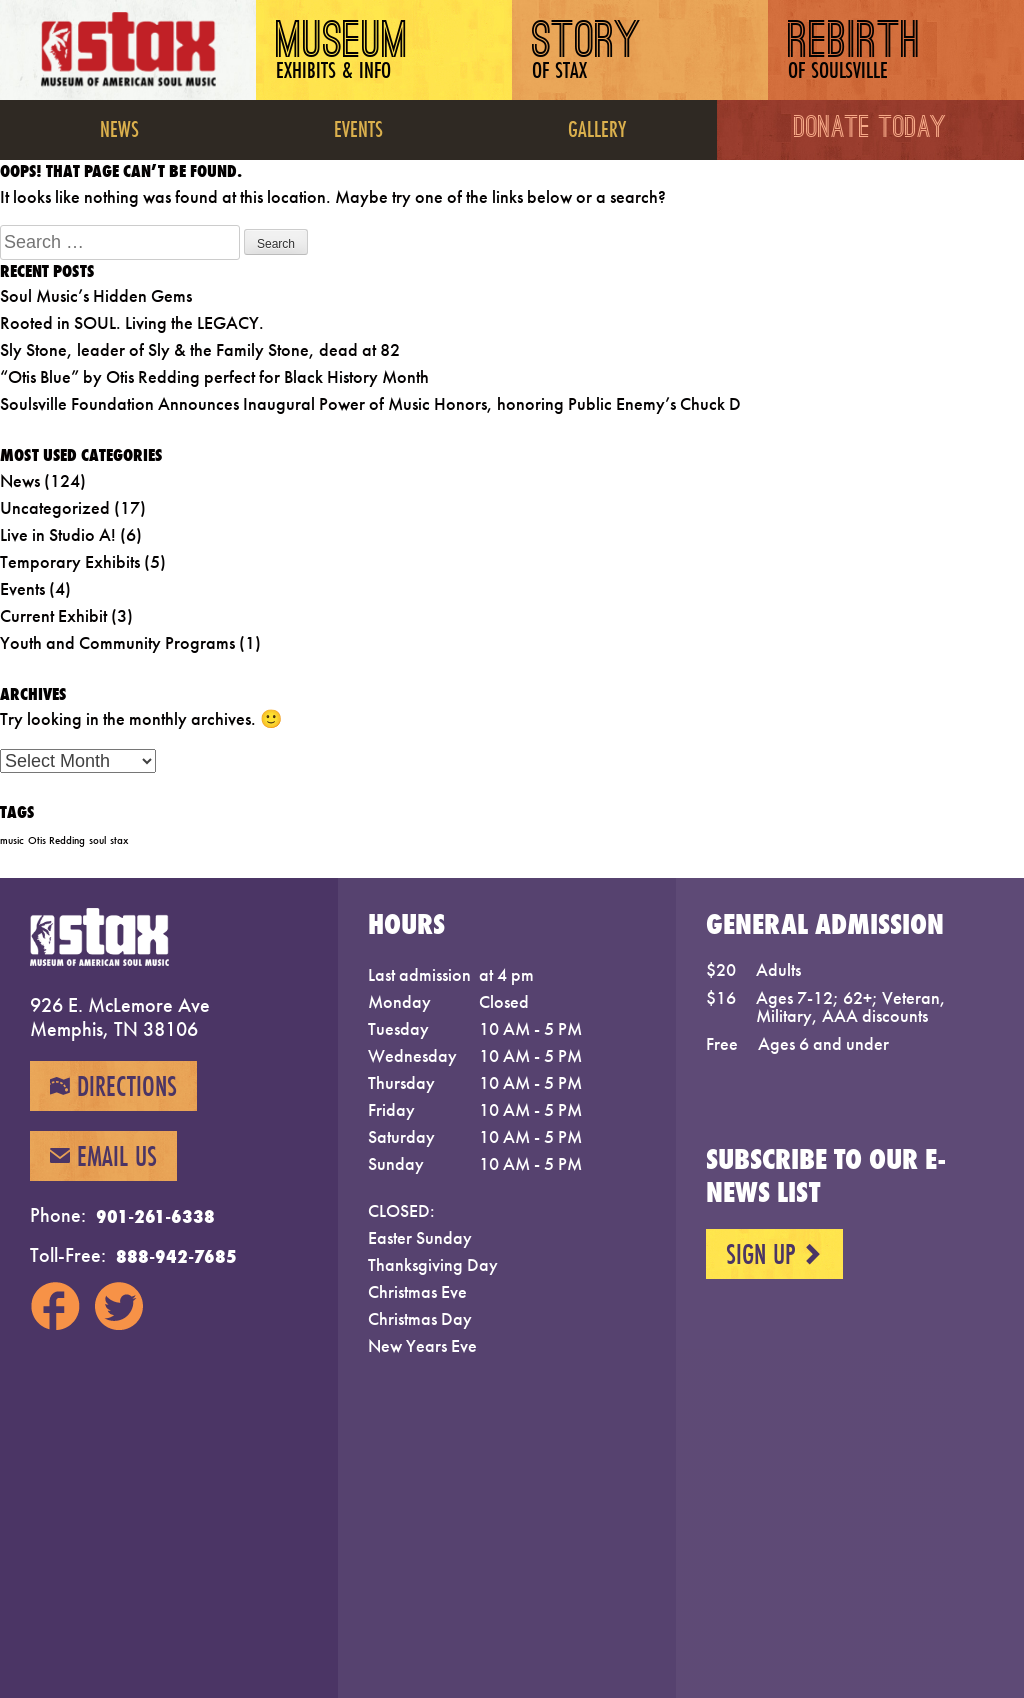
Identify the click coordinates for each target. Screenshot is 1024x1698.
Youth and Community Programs (117, 642)
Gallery (597, 128)
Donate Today (870, 130)
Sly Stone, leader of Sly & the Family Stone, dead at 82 (200, 349)
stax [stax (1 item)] (119, 840)
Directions (113, 1086)
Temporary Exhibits (70, 561)
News (119, 128)
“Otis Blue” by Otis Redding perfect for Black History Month (214, 376)
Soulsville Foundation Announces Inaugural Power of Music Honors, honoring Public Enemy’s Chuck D (370, 403)
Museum (342, 52)
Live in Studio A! (58, 534)
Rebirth (854, 52)
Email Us (103, 1156)
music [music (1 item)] (12, 840)
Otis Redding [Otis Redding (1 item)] (56, 840)
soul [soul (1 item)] (97, 840)
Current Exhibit (53, 615)
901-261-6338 (155, 1216)
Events (358, 128)
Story (587, 52)
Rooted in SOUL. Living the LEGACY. (132, 322)
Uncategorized (55, 507)
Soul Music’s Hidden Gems (96, 295)
